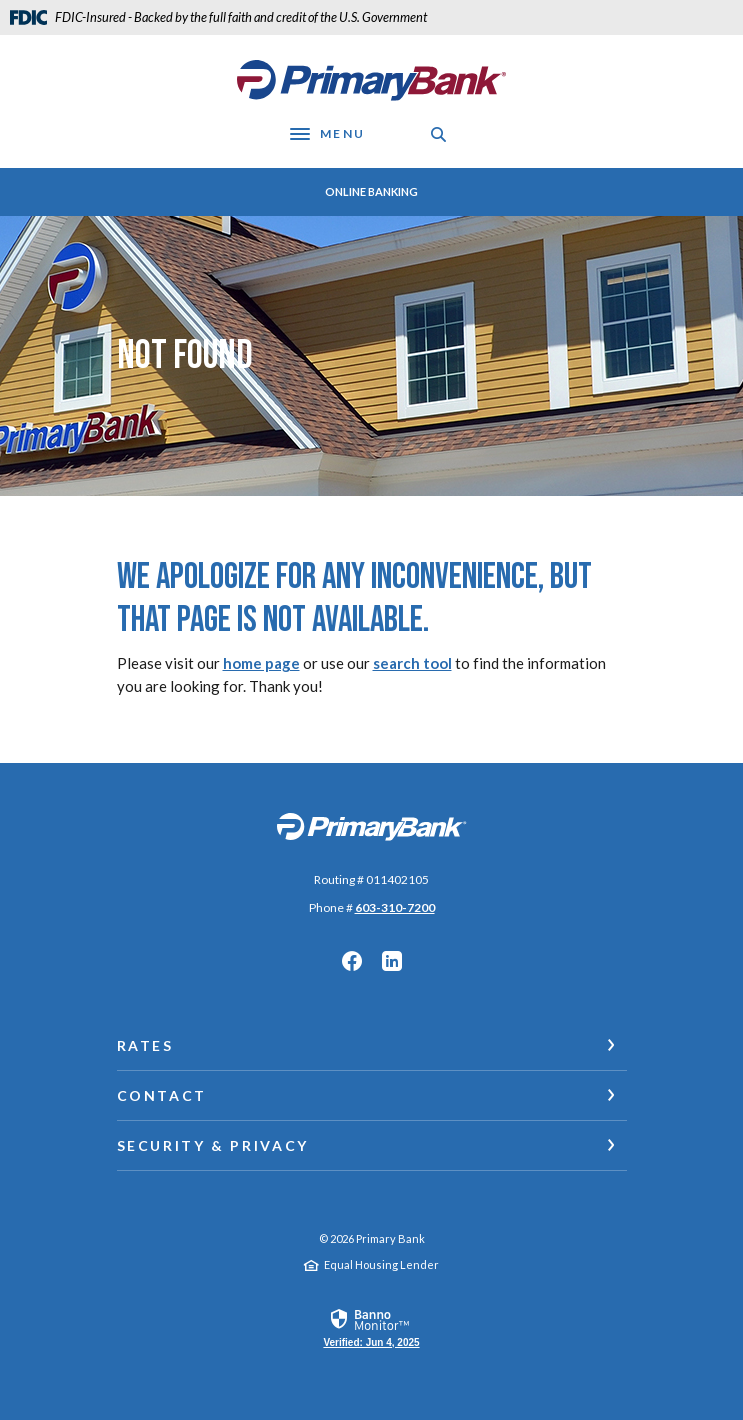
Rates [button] (145, 1045)
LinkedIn (392, 961)
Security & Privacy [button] (213, 1145)
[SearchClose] (439, 134)
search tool (412, 663)
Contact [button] (162, 1095)
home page (261, 663)
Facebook (352, 961)
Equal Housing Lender (381, 1264)
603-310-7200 (395, 907)
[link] (371, 1327)
